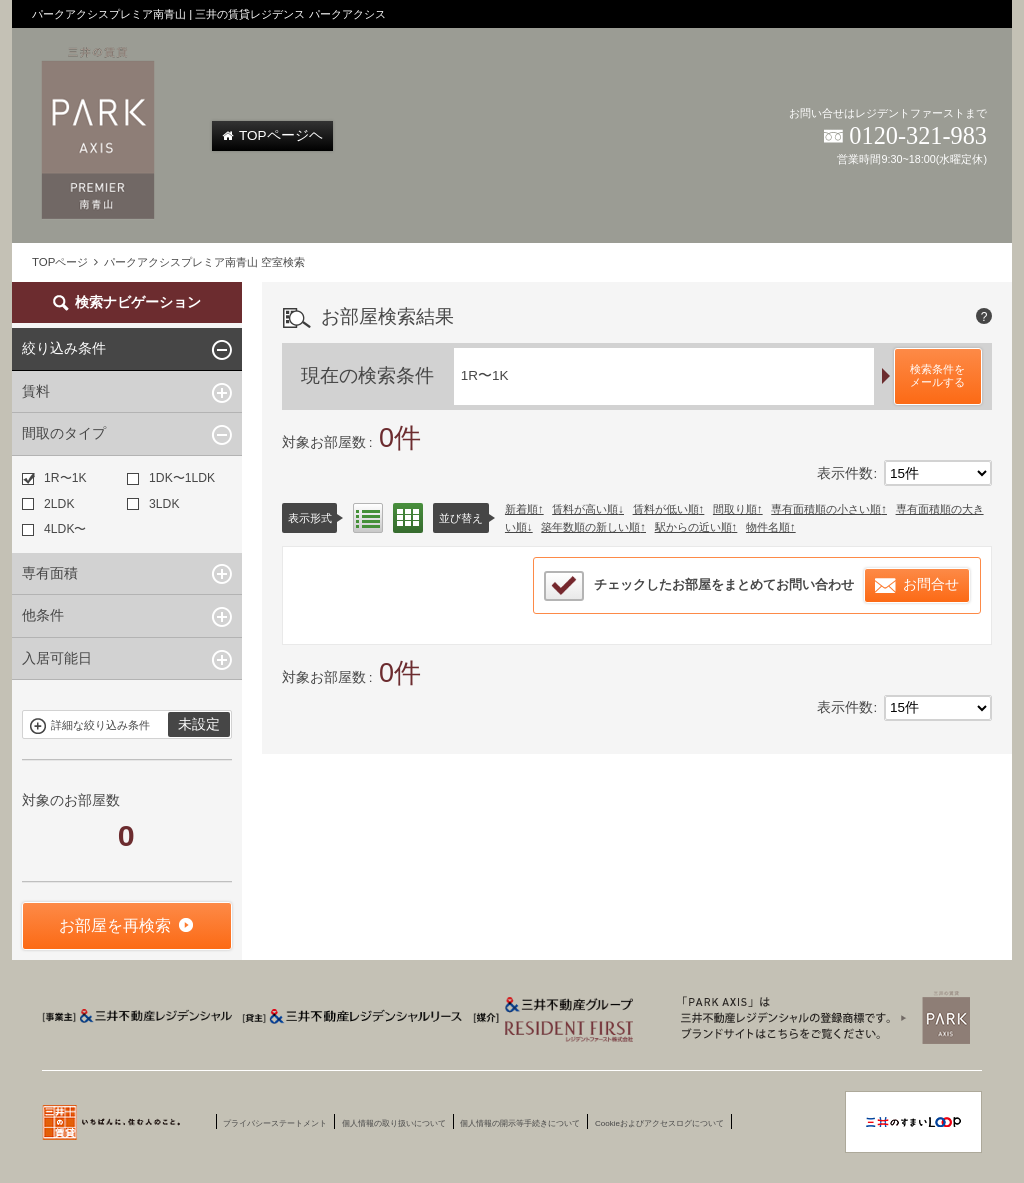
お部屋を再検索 (115, 925)
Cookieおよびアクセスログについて (659, 1124)
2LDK (48, 504)
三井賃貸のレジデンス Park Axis (820, 1017)
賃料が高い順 (585, 509)
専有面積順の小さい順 (826, 509)
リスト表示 (368, 518)
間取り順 (735, 509)
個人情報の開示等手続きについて (520, 1124)
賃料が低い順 (666, 509)
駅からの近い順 (693, 527)
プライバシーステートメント (275, 1124)
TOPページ (60, 262)
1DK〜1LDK (171, 478)
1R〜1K (54, 478)
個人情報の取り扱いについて (394, 1124)
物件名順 (768, 527)
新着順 (521, 509)
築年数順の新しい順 (590, 527)
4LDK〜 (54, 529)
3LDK (153, 504)
